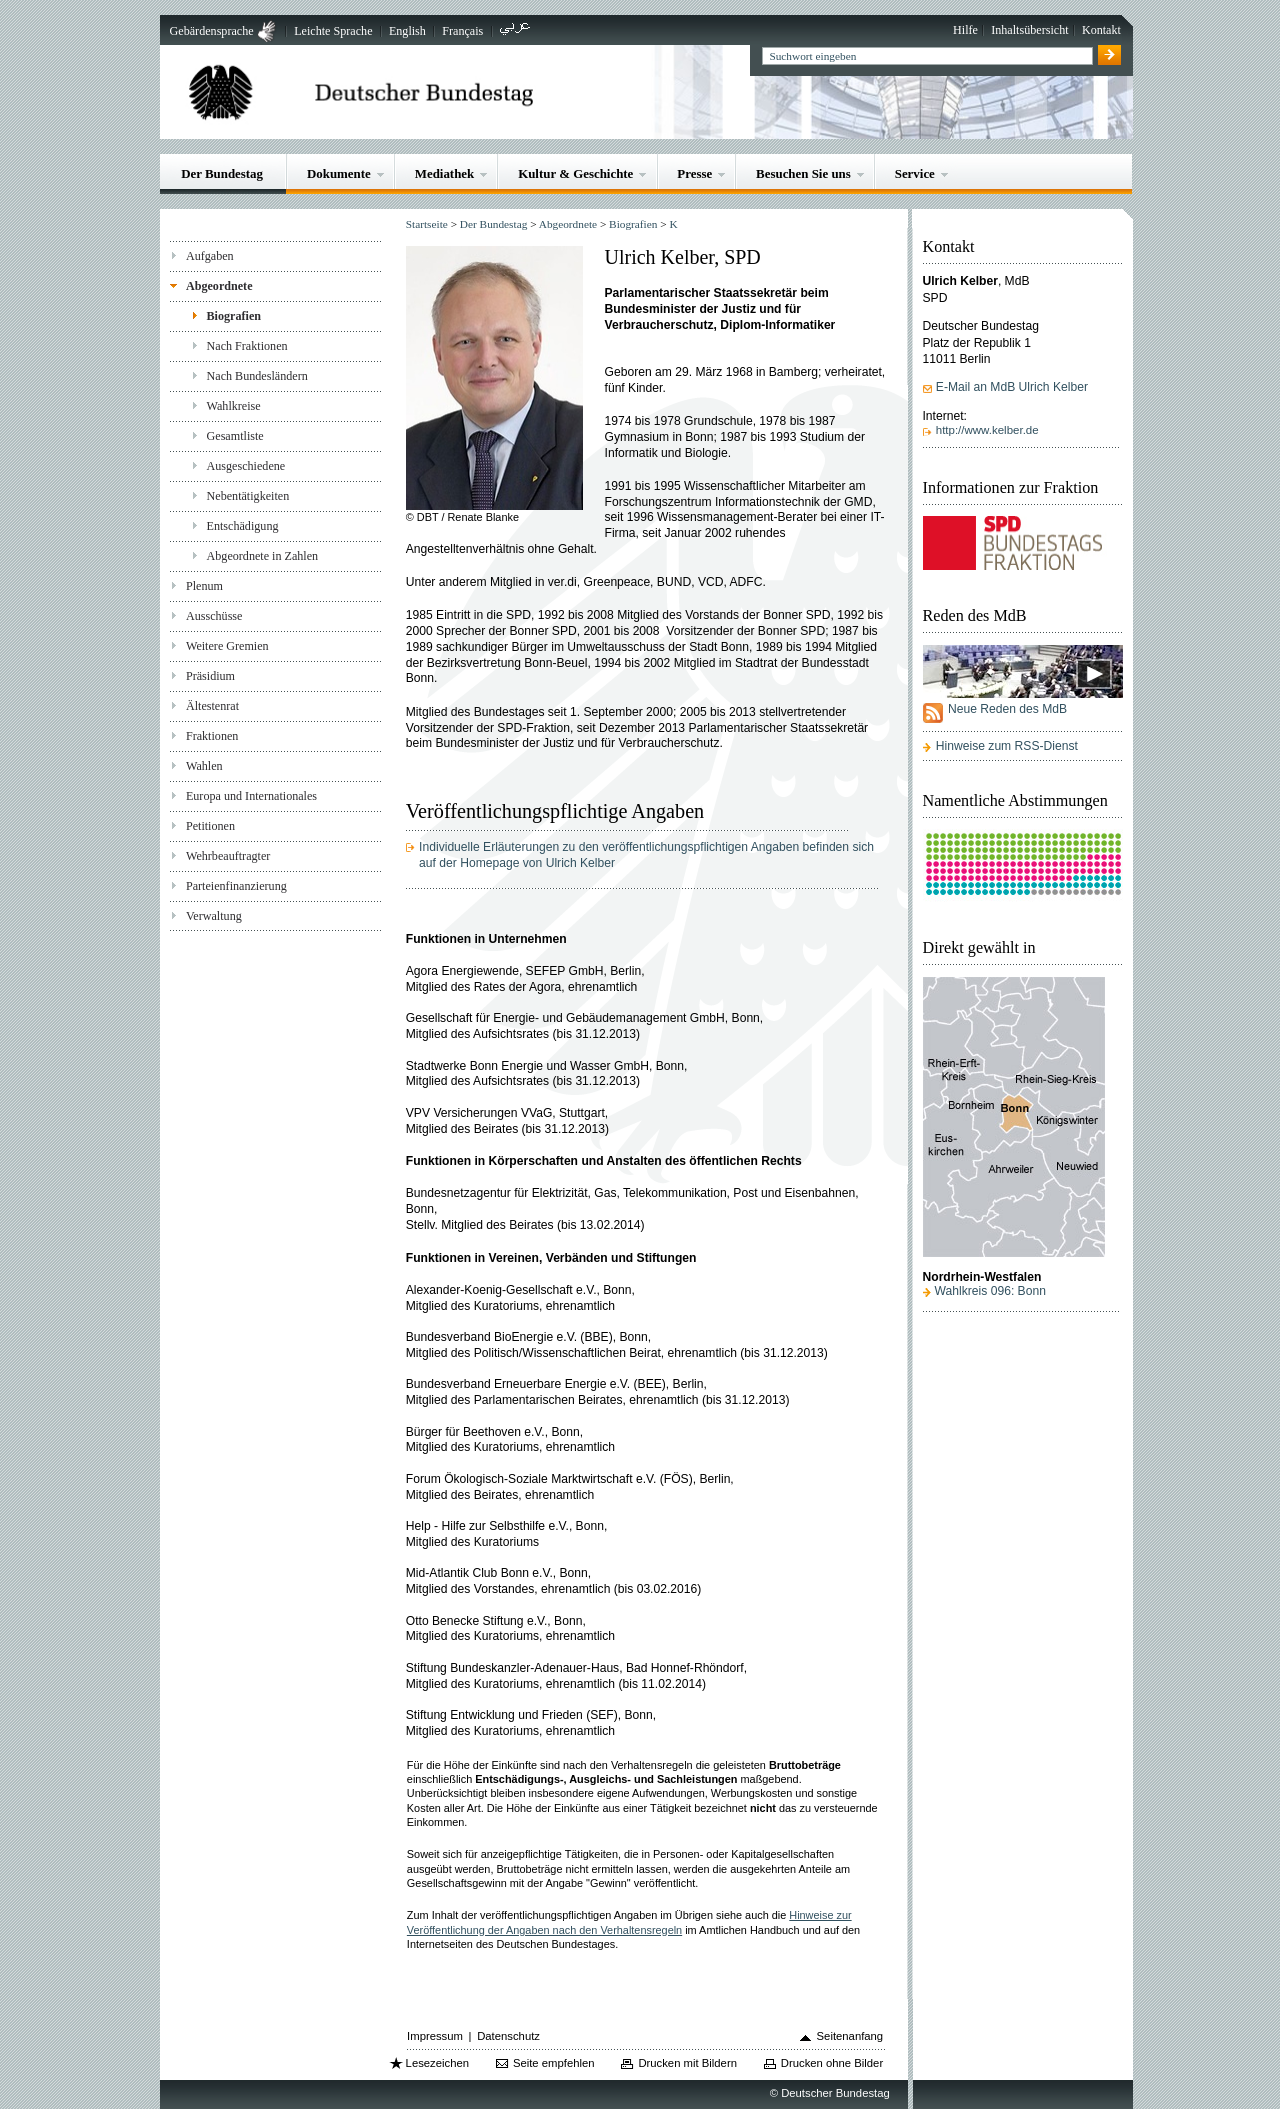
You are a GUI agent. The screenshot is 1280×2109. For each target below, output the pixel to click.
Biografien (234, 316)
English (407, 31)
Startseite (427, 224)
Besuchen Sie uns (803, 173)
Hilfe (965, 30)
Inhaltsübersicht (1029, 30)
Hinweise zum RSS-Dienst (1007, 746)
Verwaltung (214, 916)
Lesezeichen (437, 2063)
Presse (694, 173)
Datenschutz (508, 2036)
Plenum (204, 586)
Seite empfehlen (554, 2063)
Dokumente (339, 173)
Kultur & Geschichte (575, 173)
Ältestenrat (212, 706)
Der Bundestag (222, 173)
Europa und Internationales (251, 796)
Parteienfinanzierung (236, 886)
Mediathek (445, 173)
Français (462, 31)
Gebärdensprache (212, 31)
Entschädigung (243, 526)
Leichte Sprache (333, 31)
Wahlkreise (234, 406)
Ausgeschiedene (246, 466)
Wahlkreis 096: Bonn (990, 1291)
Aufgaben (210, 256)
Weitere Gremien (227, 646)
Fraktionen (212, 736)
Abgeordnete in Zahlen (263, 556)
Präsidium (210, 676)
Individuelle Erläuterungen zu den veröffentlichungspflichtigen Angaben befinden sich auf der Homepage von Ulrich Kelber (646, 855)
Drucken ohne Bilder (832, 2063)
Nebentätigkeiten (248, 496)
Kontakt (1101, 30)
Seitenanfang (850, 2036)
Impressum (435, 2036)
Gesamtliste (235, 436)
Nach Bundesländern (257, 376)
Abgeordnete (219, 286)
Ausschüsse (214, 616)
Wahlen (204, 766)
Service (915, 173)
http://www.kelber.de (987, 430)
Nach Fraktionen (247, 346)
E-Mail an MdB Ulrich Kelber (1012, 387)
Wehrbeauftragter (228, 856)
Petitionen (210, 826)
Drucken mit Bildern (687, 2063)
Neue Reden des (1007, 709)
